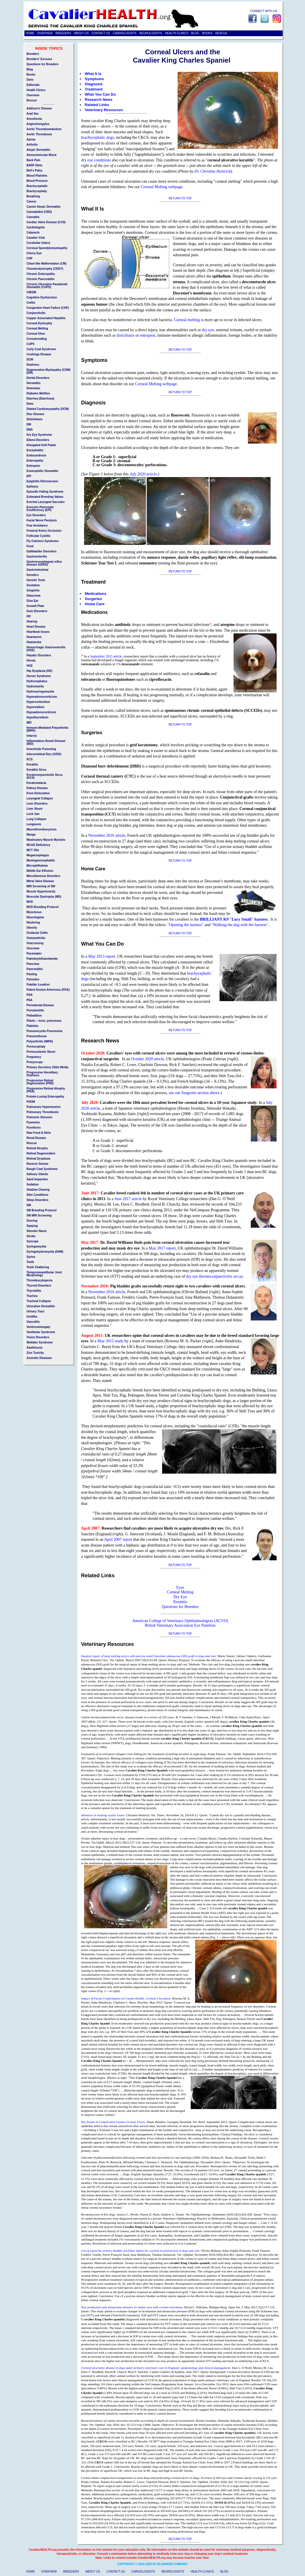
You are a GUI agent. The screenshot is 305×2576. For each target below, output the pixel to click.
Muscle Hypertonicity (41, 891)
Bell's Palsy (34, 170)
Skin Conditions (37, 1194)
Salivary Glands (37, 1174)
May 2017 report (162, 1248)
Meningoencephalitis (41, 860)
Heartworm (34, 637)
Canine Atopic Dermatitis (44, 206)
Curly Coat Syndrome (41, 349)
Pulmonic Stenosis (39, 1117)
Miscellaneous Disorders (44, 876)
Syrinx (31, 1256)
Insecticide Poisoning (41, 749)
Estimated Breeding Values (45, 496)
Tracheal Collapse (39, 1301)
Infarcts (32, 735)
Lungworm (34, 824)
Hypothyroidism (37, 717)
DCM (30, 359)
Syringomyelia (36, 1246)
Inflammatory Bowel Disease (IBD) (46, 742)
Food (30, 546)
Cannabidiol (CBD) (39, 211)
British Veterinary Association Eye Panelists (180, 1625)
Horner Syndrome (39, 676)
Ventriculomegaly (38, 1327)
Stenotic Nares (37, 1231)
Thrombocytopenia (40, 1280)
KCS (30, 759)
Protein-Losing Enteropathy (46, 1096)
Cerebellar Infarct (38, 242)
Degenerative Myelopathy (44, 369)
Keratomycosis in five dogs (98, 2214)
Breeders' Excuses (39, 59)
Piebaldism (34, 1015)
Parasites (33, 979)
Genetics (33, 574)
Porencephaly (36, 1046)
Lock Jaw (33, 813)
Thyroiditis (34, 1290)
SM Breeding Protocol (42, 1210)
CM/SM (31, 292)
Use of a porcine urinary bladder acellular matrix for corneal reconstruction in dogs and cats (140, 2250)
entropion (147, 335)
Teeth (30, 1262)
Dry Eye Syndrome (39, 434)
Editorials (33, 84)
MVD (30, 901)
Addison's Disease (39, 108)
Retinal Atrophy (37, 1148)
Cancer (31, 201)
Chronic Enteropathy (41, 273)
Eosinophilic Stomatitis (43, 471)
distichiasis (126, 335)
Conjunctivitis (36, 313)
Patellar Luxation (38, 984)
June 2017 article (128, 1199)
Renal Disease (36, 1137)
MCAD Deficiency (38, 845)
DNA (30, 429)
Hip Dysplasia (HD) (39, 670)
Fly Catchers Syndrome (43, 541)
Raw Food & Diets (39, 1132)
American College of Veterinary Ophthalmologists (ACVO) (180, 1621)
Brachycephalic (37, 186)
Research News (98, 99)
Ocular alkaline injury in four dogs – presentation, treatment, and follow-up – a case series (138, 1838)
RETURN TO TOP (180, 198)
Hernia (31, 660)
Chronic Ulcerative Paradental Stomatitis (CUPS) (47, 286)
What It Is (93, 74)
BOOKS (207, 33)
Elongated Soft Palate (41, 445)
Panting (32, 974)
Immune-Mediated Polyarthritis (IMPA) (48, 729)
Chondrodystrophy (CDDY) (45, 268)
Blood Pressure (37, 180)
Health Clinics (36, 90)
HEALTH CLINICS (176, 33)
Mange (31, 834)
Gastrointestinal (37, 569)
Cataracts (33, 232)
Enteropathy (35, 460)
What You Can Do (100, 94)
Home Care (95, 604)
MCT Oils (33, 850)
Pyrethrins (34, 1127)
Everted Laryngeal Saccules (46, 502)
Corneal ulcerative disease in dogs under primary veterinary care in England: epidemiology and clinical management (155, 2367)
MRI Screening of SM (41, 886)
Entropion (33, 465)
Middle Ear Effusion (40, 870)
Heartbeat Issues (38, 631)
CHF (30, 258)
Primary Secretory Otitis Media (48, 1067)
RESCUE (221, 33)
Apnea (31, 139)
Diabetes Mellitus (38, 393)
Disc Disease (35, 414)
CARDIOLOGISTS (124, 33)
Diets (30, 79)
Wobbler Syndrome (40, 1342)
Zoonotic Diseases (39, 1358)
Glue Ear (32, 600)
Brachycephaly (37, 191)
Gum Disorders (37, 611)
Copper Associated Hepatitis (46, 318)
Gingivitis (33, 590)
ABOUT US (81, 33)
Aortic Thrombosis (39, 134)
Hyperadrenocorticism (42, 696)
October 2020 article (147, 1059)
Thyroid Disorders (39, 1285)
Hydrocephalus (37, 681)
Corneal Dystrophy (39, 323)
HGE (30, 665)
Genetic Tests (36, 580)
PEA (30, 1000)
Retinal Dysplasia (38, 1158)
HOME (30, 33)
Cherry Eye (34, 253)
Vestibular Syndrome (41, 1332)
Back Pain (33, 160)
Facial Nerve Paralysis (42, 520)
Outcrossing (35, 943)
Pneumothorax (37, 1036)
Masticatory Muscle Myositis (46, 839)
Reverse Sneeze (37, 1163)
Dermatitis (34, 383)
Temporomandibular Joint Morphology (44, 1274)
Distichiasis (35, 419)
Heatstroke (34, 642)
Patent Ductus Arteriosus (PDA (48, 989)
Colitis (31, 302)
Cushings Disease (39, 354)
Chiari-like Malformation (43, 263)
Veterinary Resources (104, 110)
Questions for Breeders (180, 1607)
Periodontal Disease (40, 1005)
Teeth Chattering (38, 1267)
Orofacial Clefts (37, 932)
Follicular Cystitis (38, 535)
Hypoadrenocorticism (41, 712)
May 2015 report (101, 956)
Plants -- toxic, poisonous (44, 1020)
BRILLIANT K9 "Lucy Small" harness (234, 919)
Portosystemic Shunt (41, 1051)
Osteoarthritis (36, 938)
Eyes (180, 1587)
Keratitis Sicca (36, 769)
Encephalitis (35, 450)
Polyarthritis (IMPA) (40, 1041)
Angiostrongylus (38, 124)
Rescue (32, 100)
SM (29, 1205)
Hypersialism (35, 707)
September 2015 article (106, 656)
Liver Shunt (34, 808)
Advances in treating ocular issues (103, 1815)
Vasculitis (33, 1321)
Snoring (32, 1220)
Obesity (32, 927)
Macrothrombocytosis (42, 829)
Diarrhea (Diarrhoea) (41, 398)
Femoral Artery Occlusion (44, 530)
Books (31, 74)
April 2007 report (118, 1539)
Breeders (33, 53)
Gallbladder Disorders (42, 551)
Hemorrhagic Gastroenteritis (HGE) (46, 649)
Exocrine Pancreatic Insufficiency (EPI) (40, 509)
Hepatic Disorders (39, 655)
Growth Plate (35, 606)
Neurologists (35, 917)
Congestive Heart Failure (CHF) (48, 307)
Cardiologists (36, 227)
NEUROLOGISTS (150, 33)
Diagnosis (94, 84)
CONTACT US (101, 33)
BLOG (195, 33)
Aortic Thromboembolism (44, 129)
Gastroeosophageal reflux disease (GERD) (44, 563)
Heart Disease (36, 626)
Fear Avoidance (37, 525)
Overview (33, 95)
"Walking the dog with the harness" (239, 925)
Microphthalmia (37, 865)
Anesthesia (34, 118)
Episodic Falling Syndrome (45, 491)
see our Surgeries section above (194, 1093)
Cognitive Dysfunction (42, 297)
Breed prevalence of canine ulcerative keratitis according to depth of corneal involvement (137, 2420)
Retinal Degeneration (41, 1153)
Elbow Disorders (38, 439)
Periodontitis (35, 1010)
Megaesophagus (38, 855)
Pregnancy (34, 1056)
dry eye (208, 330)
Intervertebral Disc (39, 754)
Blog (30, 69)
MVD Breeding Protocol (43, 907)
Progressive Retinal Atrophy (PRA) (46, 1090)
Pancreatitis (35, 969)
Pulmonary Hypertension (44, 1106)
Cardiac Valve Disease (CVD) (46, 222)
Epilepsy (32, 486)
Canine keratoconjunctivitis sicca (102, 1717)
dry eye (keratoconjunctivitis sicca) (214, 1276)
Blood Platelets (37, 175)
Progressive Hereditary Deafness (42, 1074)
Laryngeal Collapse (40, 798)
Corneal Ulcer (36, 333)
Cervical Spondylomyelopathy (47, 248)
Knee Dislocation (38, 793)
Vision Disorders (38, 1337)
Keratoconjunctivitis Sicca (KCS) (45, 776)
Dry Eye (180, 1597)
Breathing (33, 196)
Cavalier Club (36, 237)
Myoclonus (34, 912)
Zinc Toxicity (35, 1352)
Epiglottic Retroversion (42, 481)
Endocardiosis (36, 455)
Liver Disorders (37, 803)
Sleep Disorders (37, 1200)
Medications (95, 593)
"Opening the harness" (186, 925)
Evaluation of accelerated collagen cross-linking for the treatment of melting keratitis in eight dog (143, 1754)
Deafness (33, 364)
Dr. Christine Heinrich (213, 171)
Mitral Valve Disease (40, 881)
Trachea (32, 1295)
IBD (29, 722)
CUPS (31, 344)
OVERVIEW (45, 33)
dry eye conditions (96, 160)
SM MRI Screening (39, 1215)
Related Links (97, 105)
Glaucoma (33, 595)
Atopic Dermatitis (38, 149)
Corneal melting (187, 320)
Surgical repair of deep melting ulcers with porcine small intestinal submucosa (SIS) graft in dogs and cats (148, 1656)
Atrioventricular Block (42, 155)
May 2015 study (110, 1341)
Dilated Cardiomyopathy (43, 408)
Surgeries (93, 599)
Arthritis (32, 144)
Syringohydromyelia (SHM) (45, 1251)
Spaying (32, 1225)
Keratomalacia (36, 782)
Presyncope (35, 1062)
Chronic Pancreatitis (41, 279)
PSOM (31, 1101)
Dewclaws (33, 388)
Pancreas (33, 963)
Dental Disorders (38, 377)
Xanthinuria (34, 1347)
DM (29, 424)
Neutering (33, 922)
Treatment (94, 89)
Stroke (31, 1236)
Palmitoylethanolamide (42, 958)
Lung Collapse (36, 819)
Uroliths (32, 1316)
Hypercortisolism (38, 701)
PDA (30, 994)
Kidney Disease (37, 788)
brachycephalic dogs (97, 137)
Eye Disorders (36, 515)
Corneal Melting (180, 1592)
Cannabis (33, 217)
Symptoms (94, 79)
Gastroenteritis (37, 556)
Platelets (32, 1025)
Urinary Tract (35, 1311)
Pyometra (33, 1122)
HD (29, 616)
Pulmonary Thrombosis (43, 1112)
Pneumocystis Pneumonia (44, 1031)
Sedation (33, 1184)
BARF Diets (34, 165)
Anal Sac (33, 113)
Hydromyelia (35, 686)
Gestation (33, 585)
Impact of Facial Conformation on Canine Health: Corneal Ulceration (126, 1998)
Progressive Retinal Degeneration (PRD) (40, 1082)
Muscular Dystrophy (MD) (44, 896)
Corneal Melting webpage (161, 187)
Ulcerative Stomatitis (41, 1306)
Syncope (33, 1241)
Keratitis (180, 1602)
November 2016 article (106, 835)
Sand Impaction (37, 1179)
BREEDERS (63, 33)
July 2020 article (143, 474)
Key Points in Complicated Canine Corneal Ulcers (113, 2122)
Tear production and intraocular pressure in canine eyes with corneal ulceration (131, 2307)
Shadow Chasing (38, 1189)
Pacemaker (34, 953)
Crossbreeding (37, 338)
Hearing (32, 621)
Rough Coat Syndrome (42, 1169)
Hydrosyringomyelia (40, 691)
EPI (29, 476)
